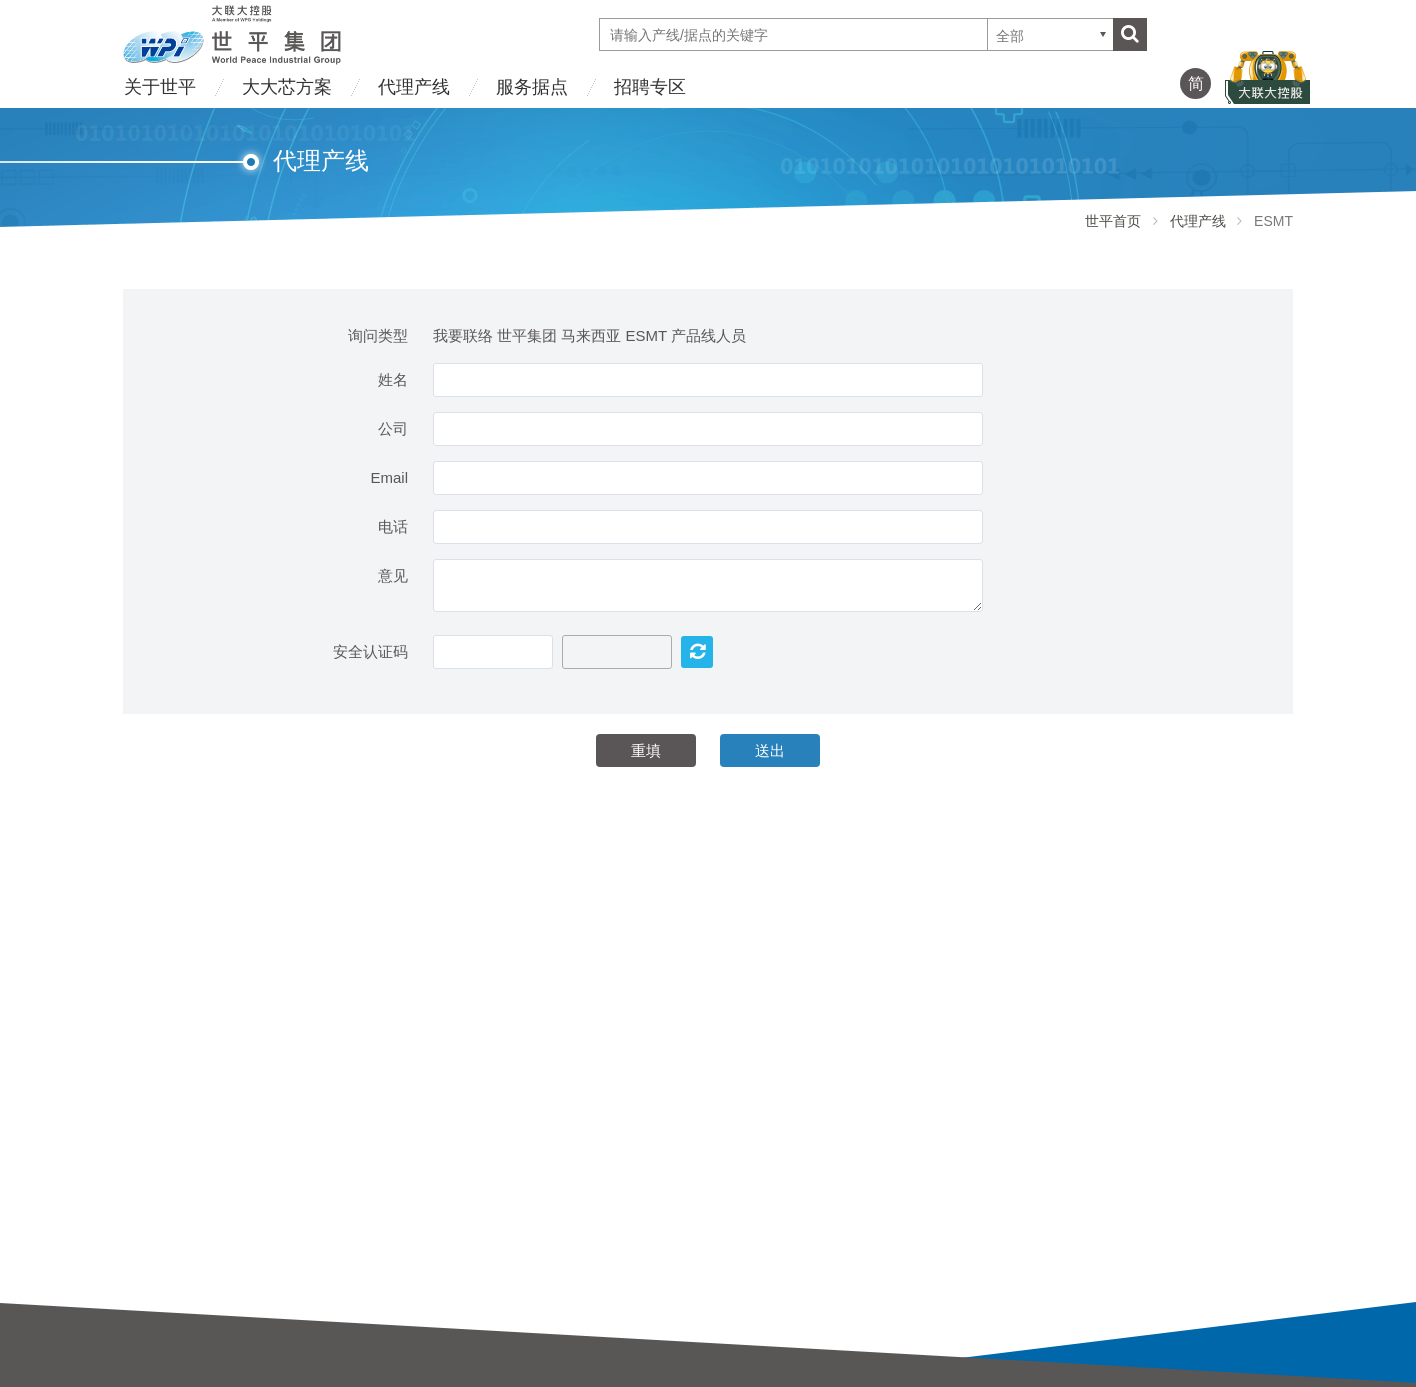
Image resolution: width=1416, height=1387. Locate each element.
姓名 (393, 379)
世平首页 (1113, 221)
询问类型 (378, 335)
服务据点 (532, 87)
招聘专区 (650, 87)
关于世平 (160, 87)
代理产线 (414, 87)
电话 (393, 526)
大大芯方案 (287, 87)
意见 (393, 575)
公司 (393, 428)
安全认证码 (370, 651)
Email (389, 477)
